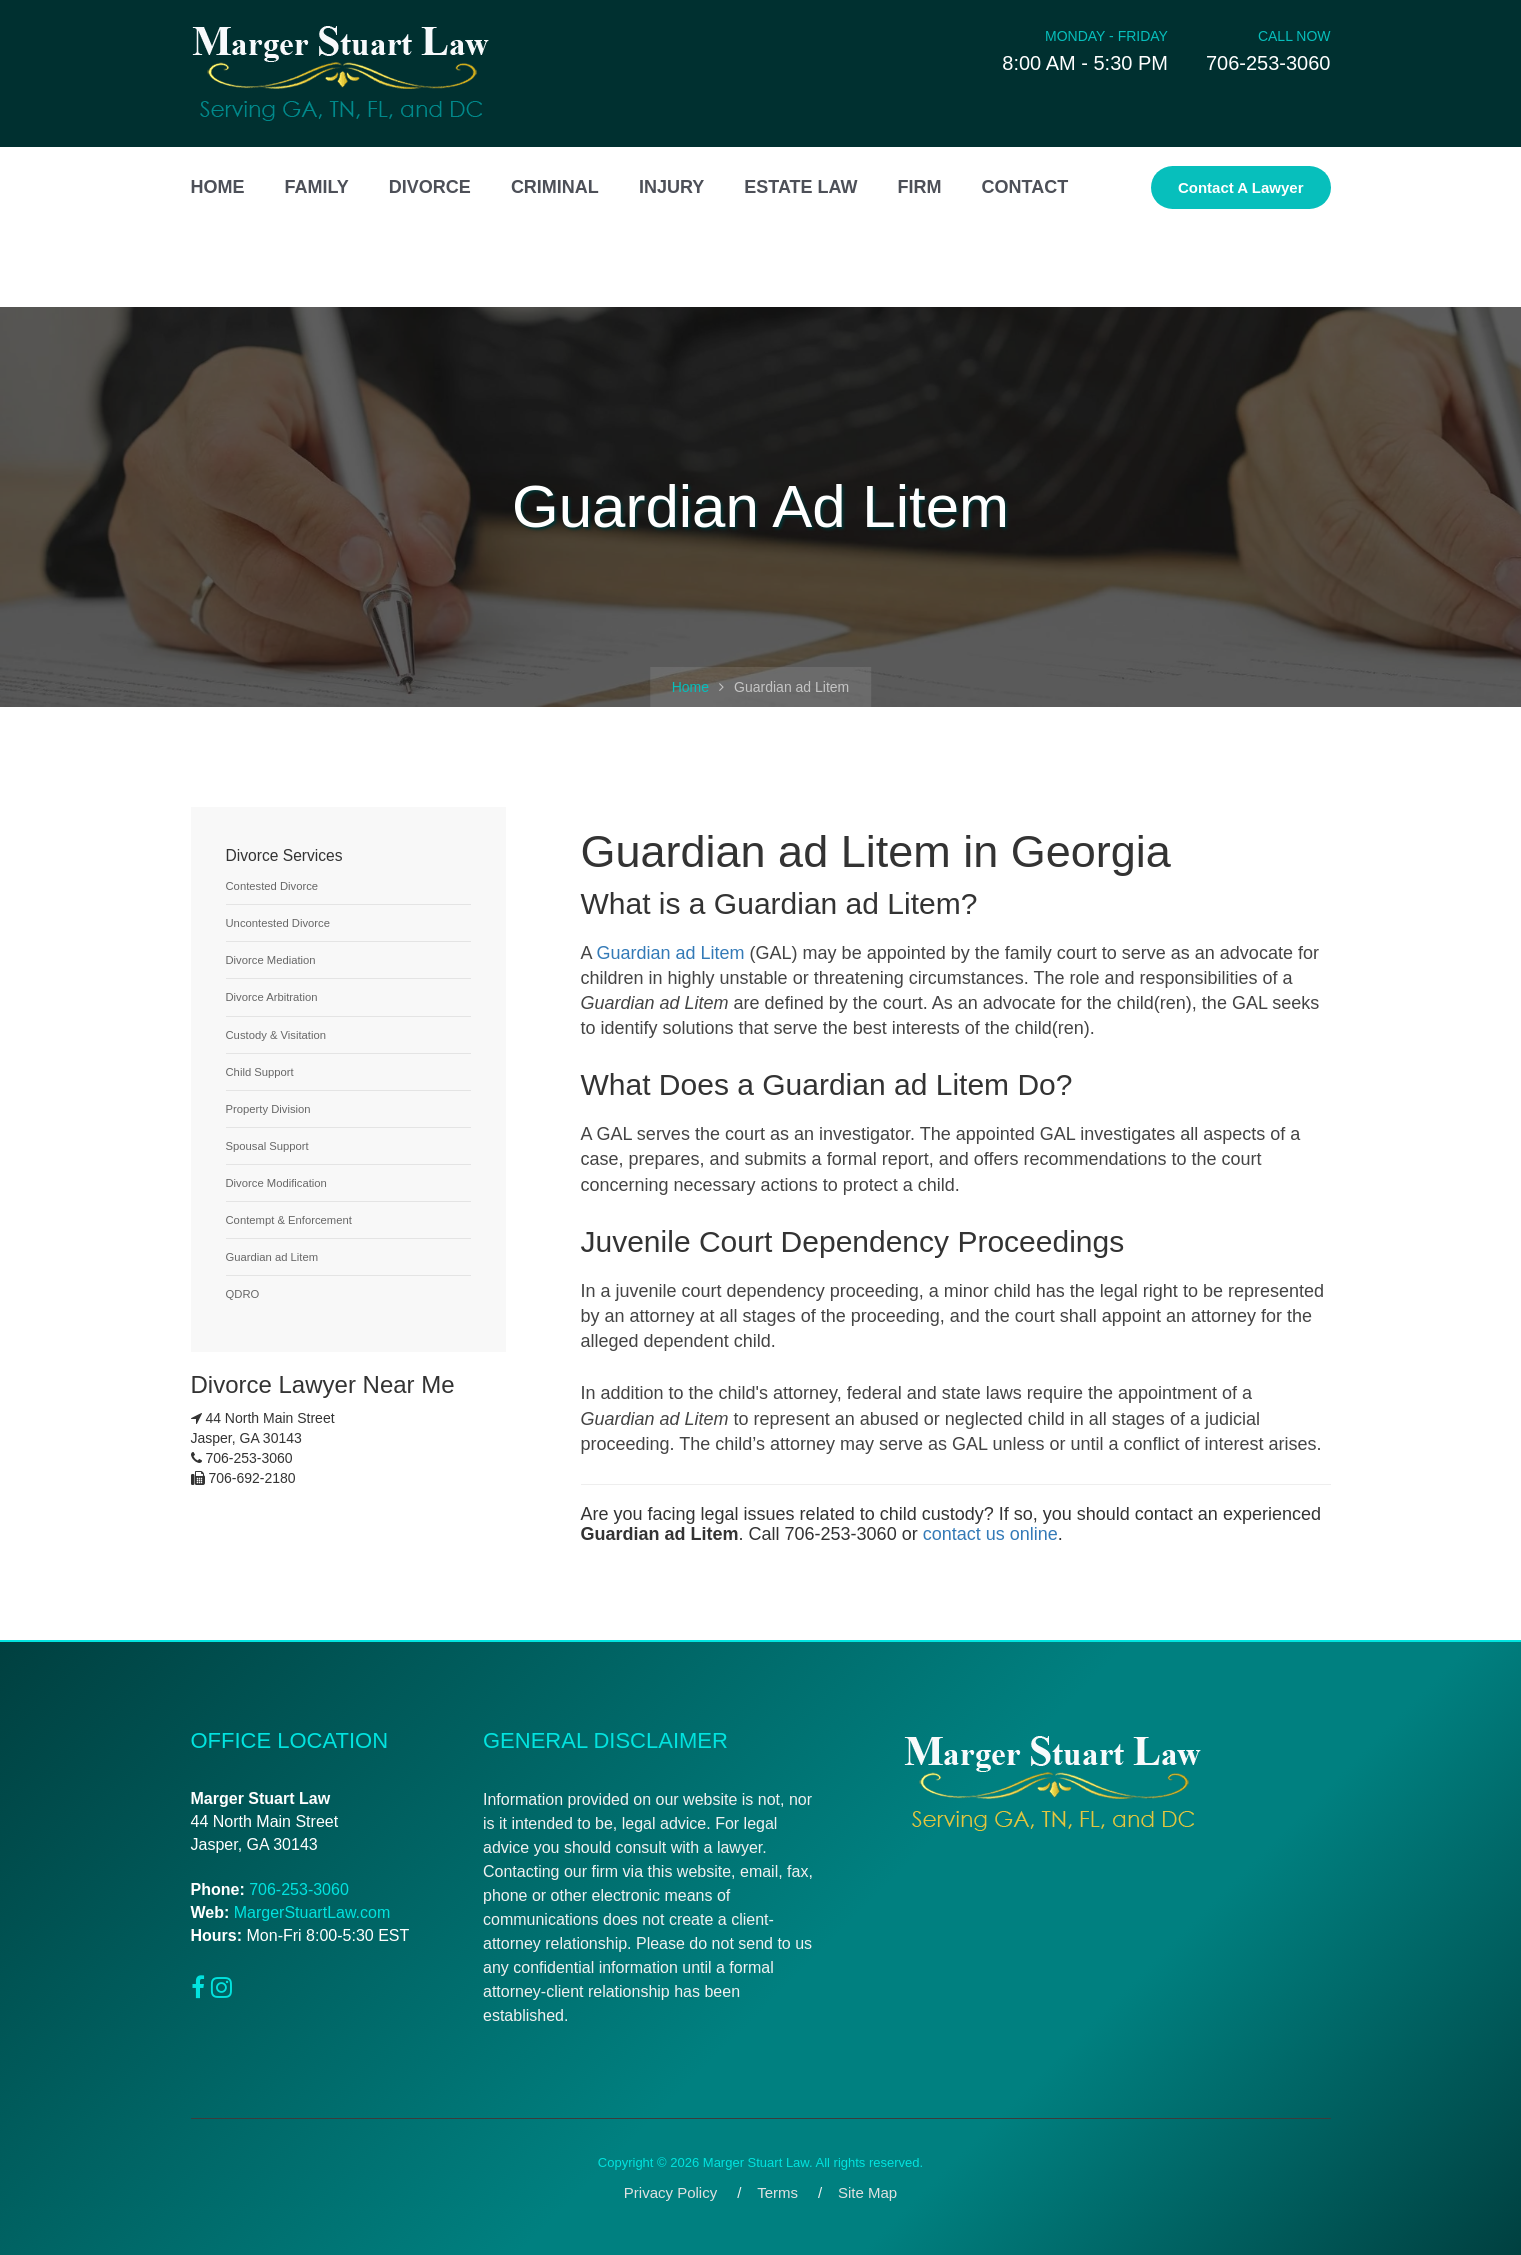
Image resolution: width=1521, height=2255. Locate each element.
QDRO (243, 1294)
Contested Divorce (272, 886)
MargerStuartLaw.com (312, 1912)
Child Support (260, 1072)
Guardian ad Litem (671, 953)
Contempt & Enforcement (289, 1220)
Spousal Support (267, 1146)
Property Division (268, 1109)
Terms (777, 2192)
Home (690, 687)
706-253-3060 (299, 1889)
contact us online (990, 1534)
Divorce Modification (276, 1183)
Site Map (867, 2192)
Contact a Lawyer (1241, 187)
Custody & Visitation (276, 1035)
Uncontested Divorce (278, 923)
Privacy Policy (670, 2192)
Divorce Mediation (271, 960)
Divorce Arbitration (272, 997)
